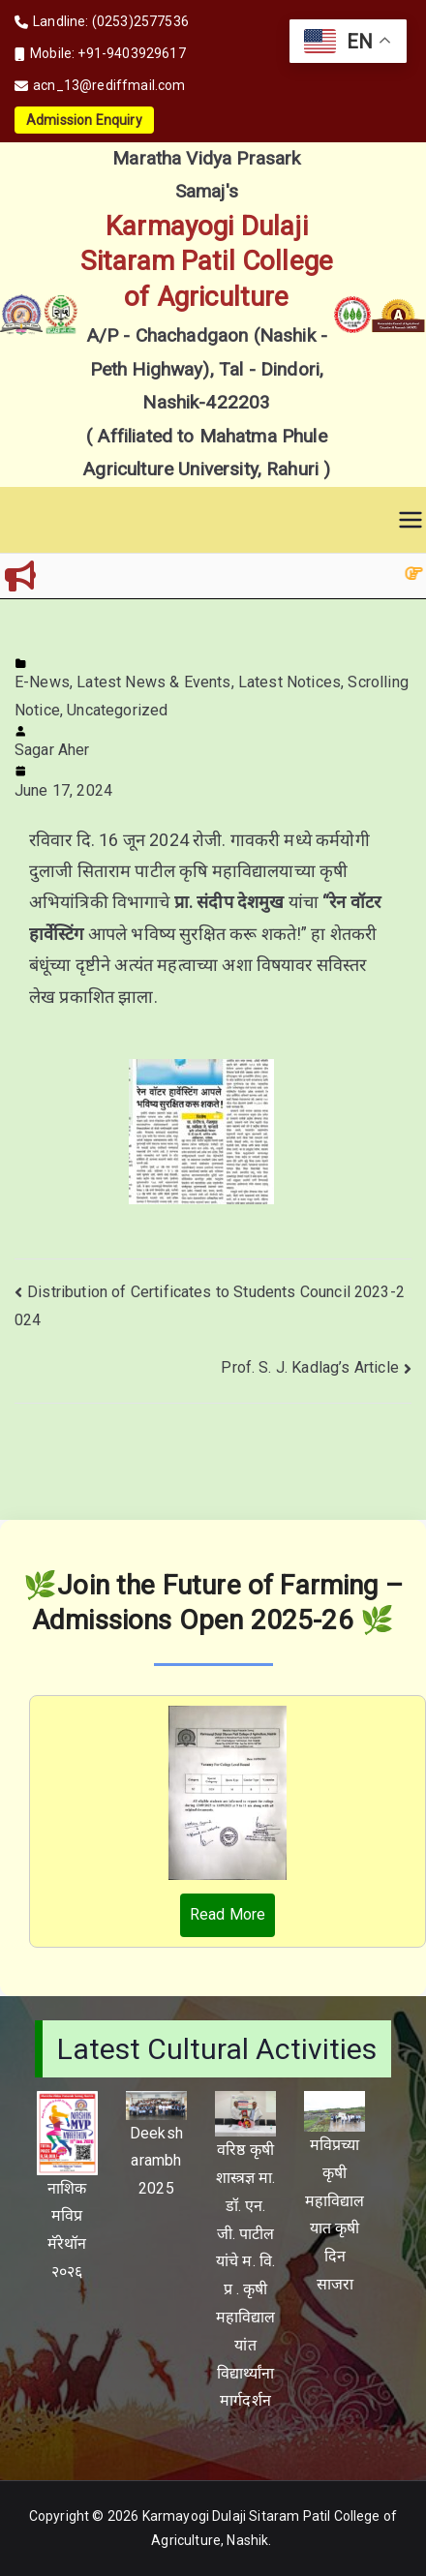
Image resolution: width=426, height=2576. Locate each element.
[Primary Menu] (410, 519)
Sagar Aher (52, 750)
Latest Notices (289, 682)
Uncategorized (117, 710)
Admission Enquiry (84, 120)
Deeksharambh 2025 (156, 2161)
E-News (42, 682)
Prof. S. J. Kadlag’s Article (309, 1367)
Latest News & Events (153, 682)
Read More (227, 1914)
